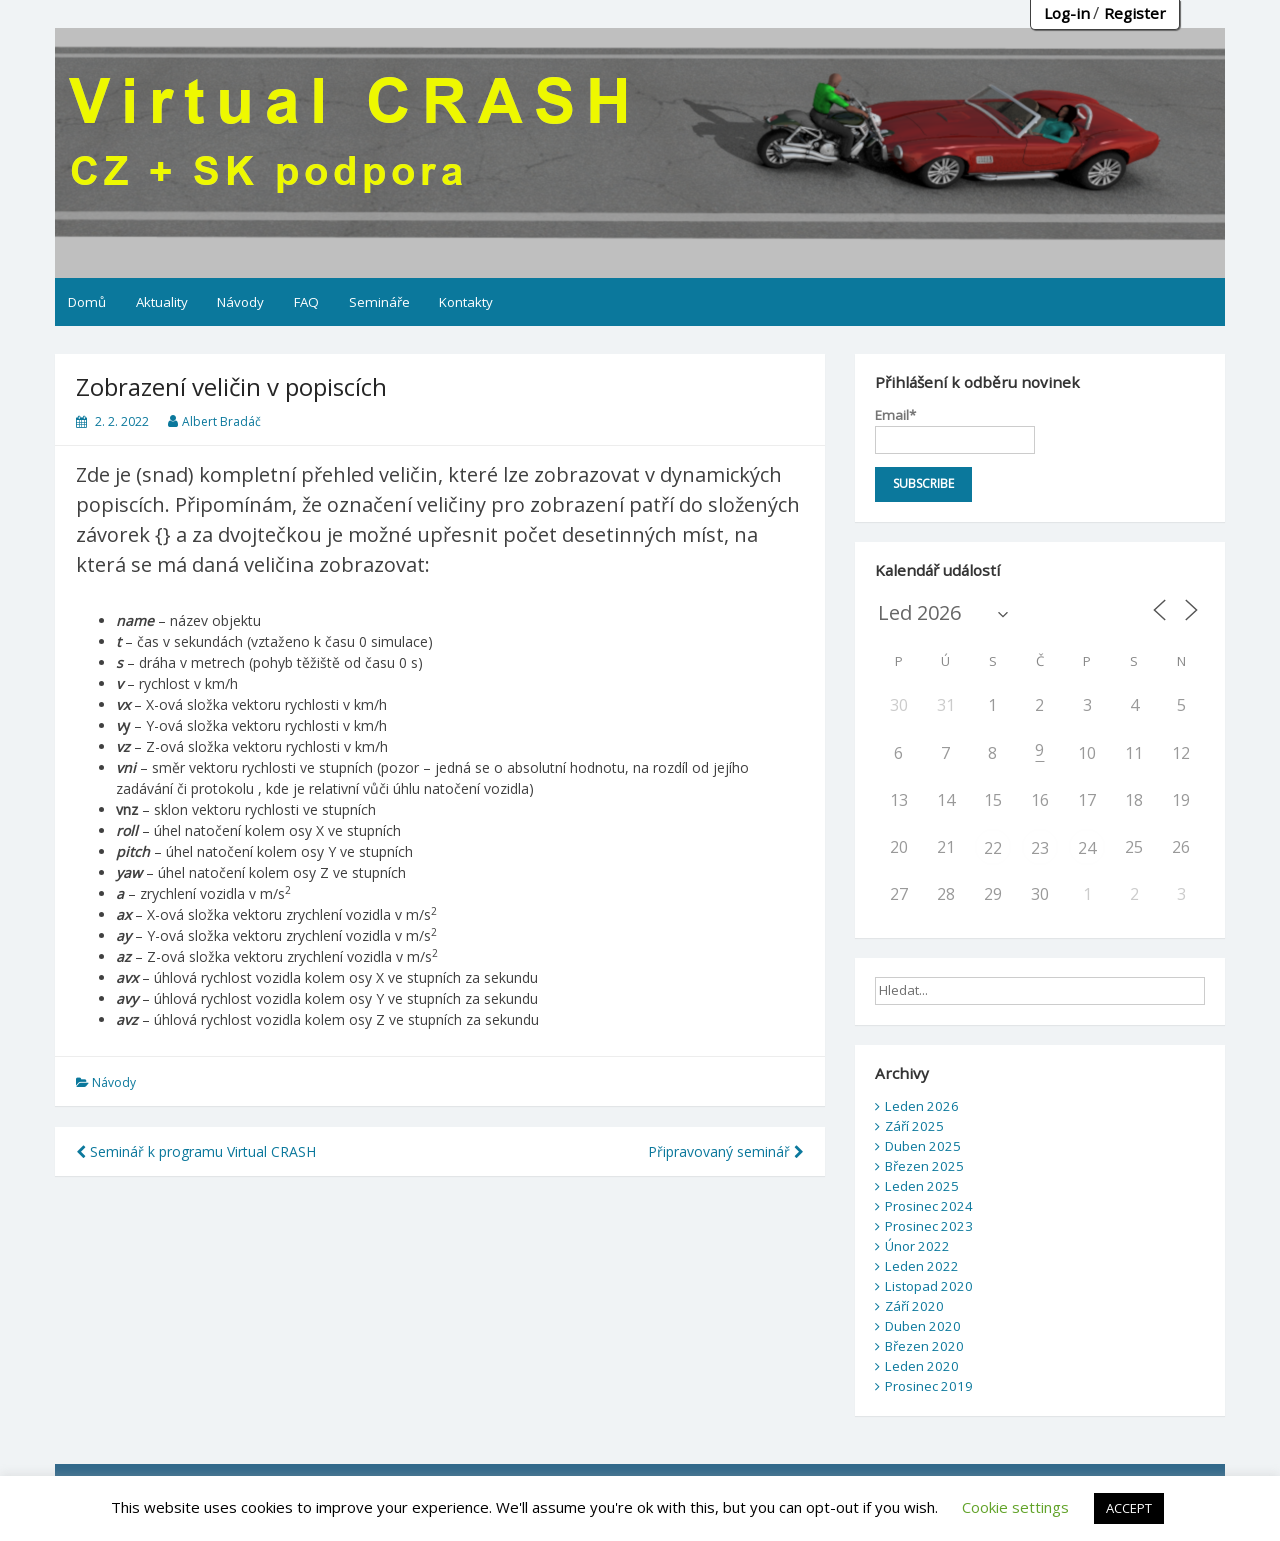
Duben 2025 (923, 1146)
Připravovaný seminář (726, 1151)
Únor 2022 (917, 1246)
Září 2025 (914, 1126)
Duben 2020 (923, 1326)
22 (993, 848)
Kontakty (466, 302)
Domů (87, 302)
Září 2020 (914, 1306)
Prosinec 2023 (929, 1226)
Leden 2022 (922, 1266)
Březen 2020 (924, 1346)
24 (1087, 848)
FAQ (306, 302)
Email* (955, 430)
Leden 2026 (922, 1106)
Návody (240, 302)
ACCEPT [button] (1129, 1508)
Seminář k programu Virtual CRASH (196, 1151)
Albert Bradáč (221, 421)
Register (1135, 13)
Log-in (1067, 13)
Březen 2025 (924, 1166)
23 (1040, 848)
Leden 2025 (922, 1186)
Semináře (379, 302)
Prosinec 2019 (929, 1386)
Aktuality (162, 302)
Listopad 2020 (929, 1286)
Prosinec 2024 (929, 1206)
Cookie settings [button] (1015, 1507)
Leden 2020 (922, 1366)
